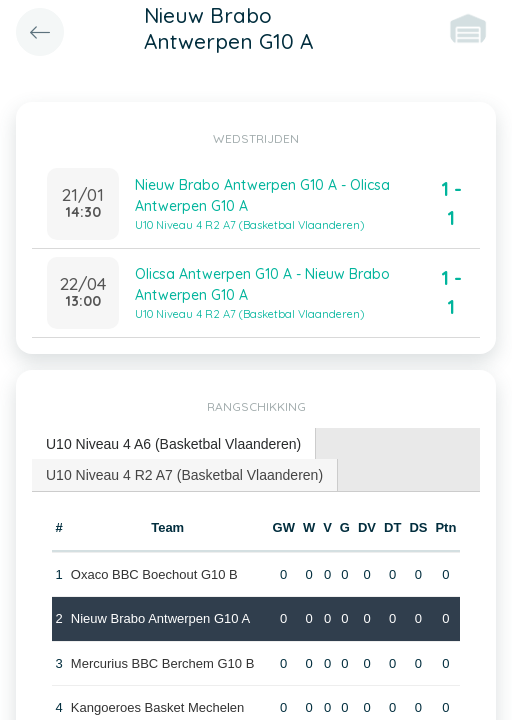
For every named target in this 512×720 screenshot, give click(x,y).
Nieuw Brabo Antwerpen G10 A (160, 618)
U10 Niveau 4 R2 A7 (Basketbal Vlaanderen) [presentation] (184, 475)
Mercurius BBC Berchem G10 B (163, 663)
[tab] (174, 444)
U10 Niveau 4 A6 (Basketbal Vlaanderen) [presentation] (173, 444)
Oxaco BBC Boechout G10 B (154, 574)
